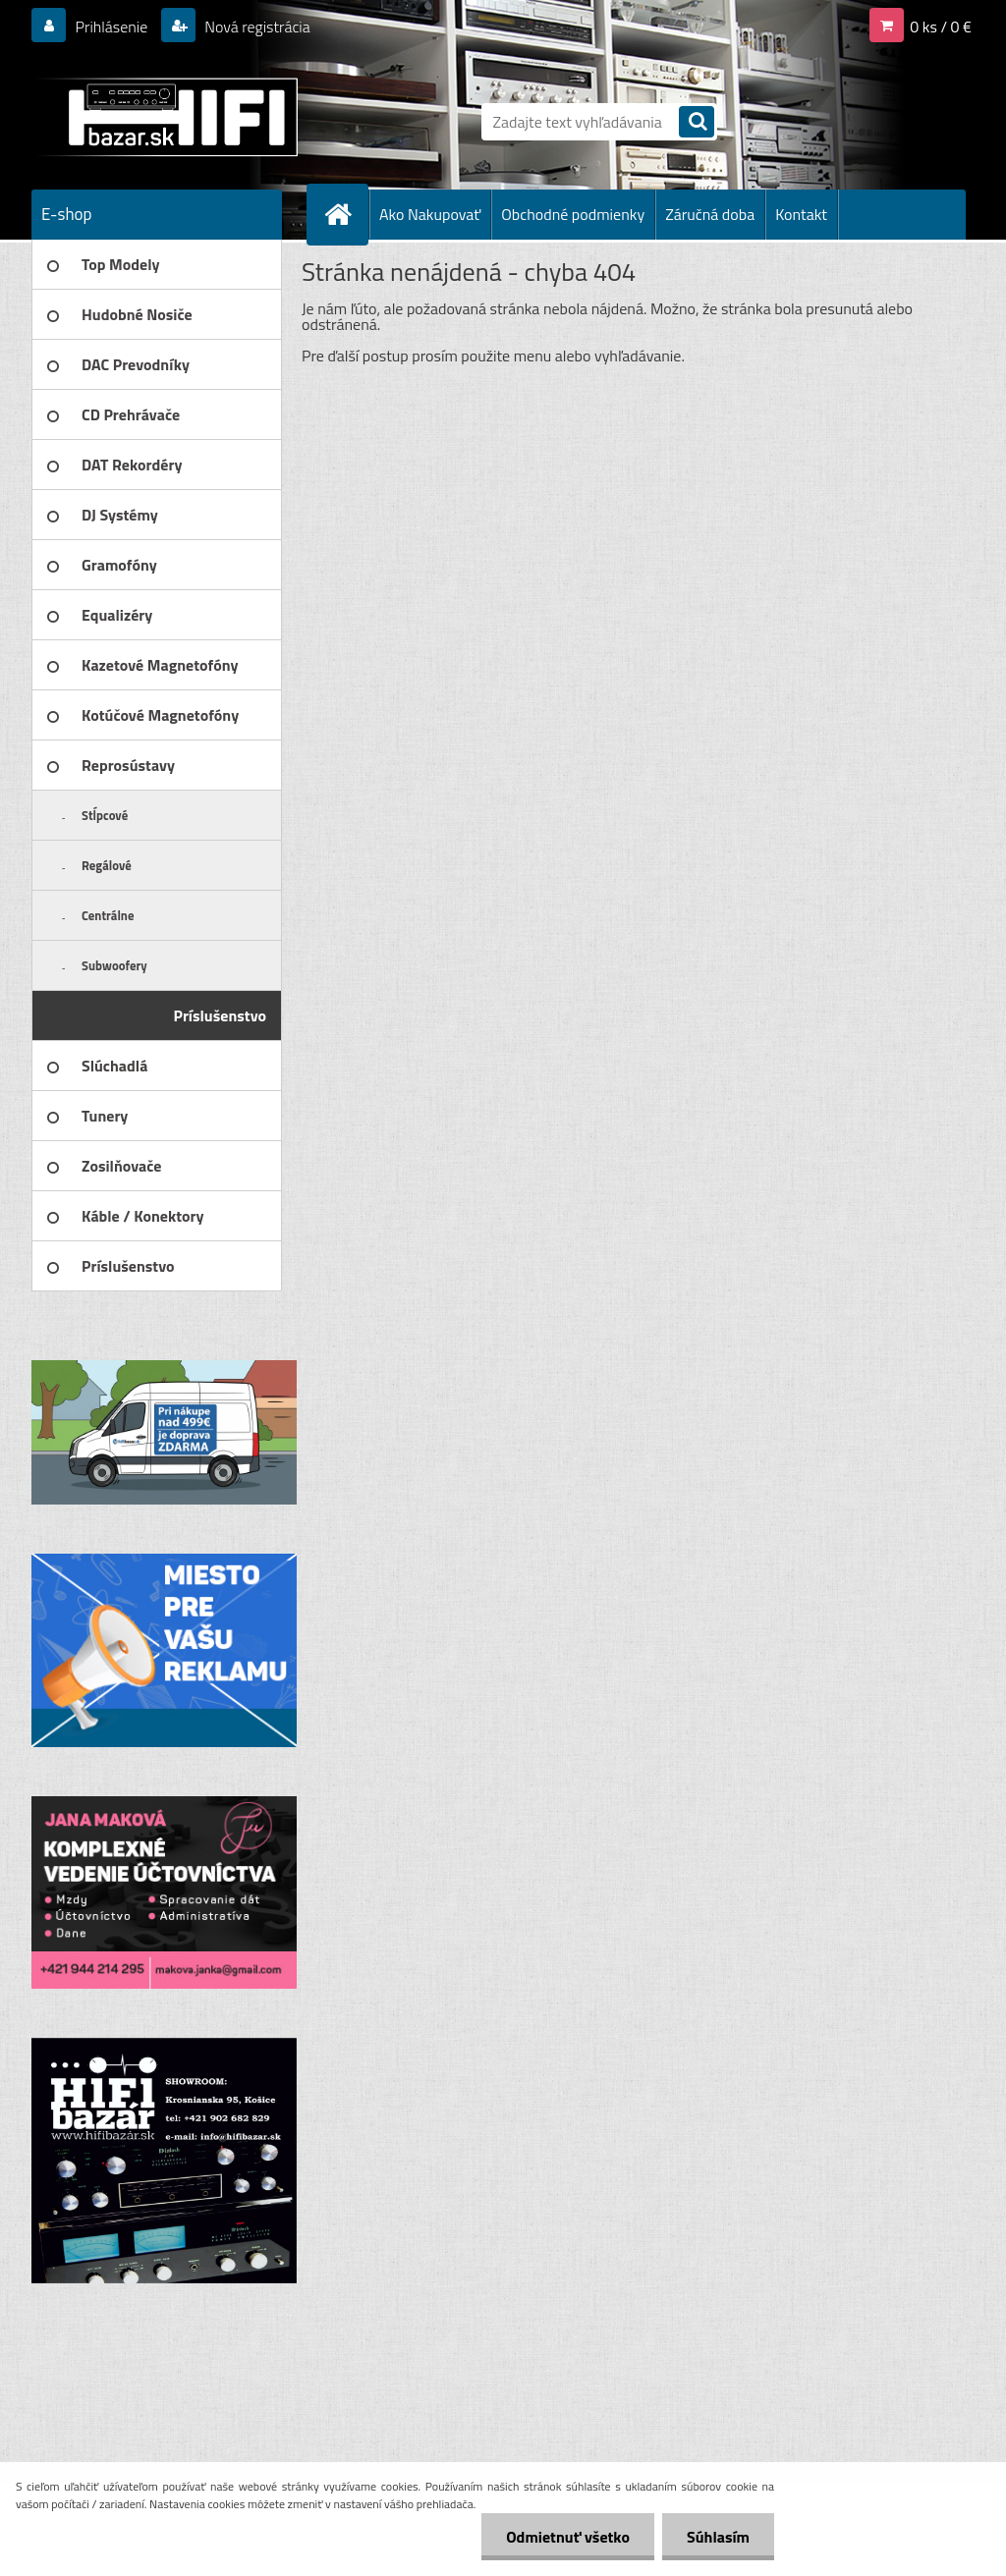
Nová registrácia (255, 26)
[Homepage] (345, 214)
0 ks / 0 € (941, 26)
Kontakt (801, 214)
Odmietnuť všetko (568, 2537)
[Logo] (166, 117)
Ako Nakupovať (429, 214)
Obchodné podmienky (572, 214)
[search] (696, 123)
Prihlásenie (111, 26)
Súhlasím (718, 2537)
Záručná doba (709, 214)
